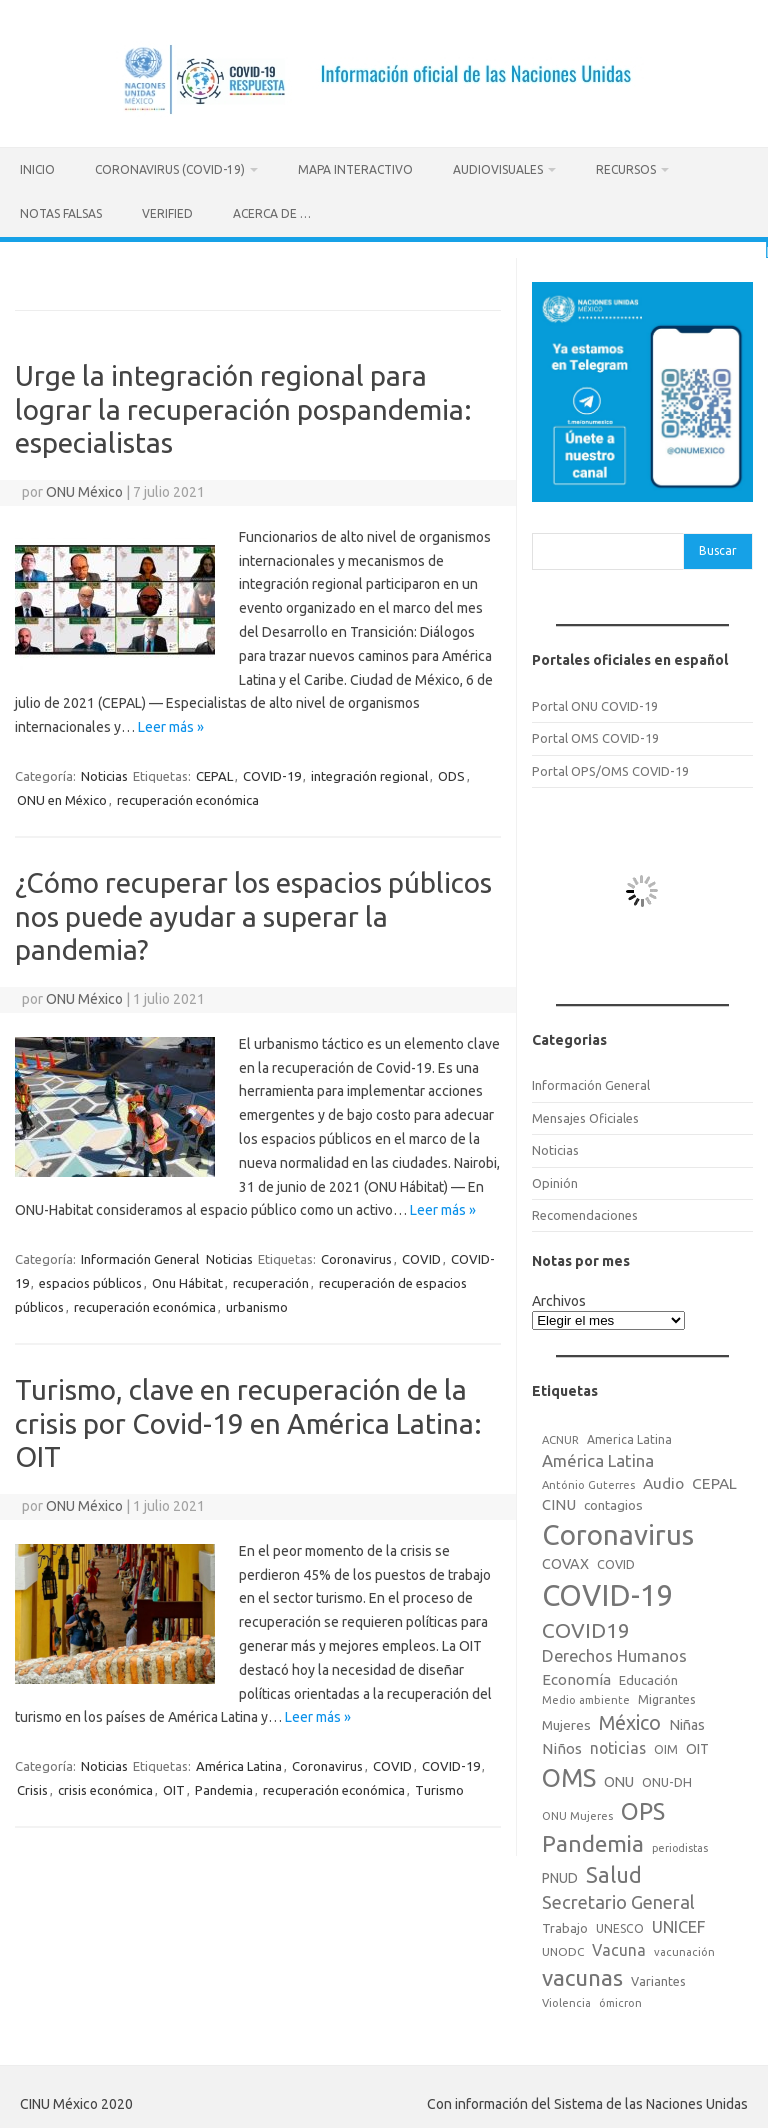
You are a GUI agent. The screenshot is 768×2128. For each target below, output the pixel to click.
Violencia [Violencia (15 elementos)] (566, 2000)
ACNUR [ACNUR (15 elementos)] (560, 1436)
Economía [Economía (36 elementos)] (576, 1675)
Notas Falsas (61, 213)
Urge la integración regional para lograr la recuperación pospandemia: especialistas (243, 405)
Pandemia (224, 1787)
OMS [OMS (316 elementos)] (569, 1774)
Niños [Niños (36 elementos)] (562, 1745)
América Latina (239, 1763)
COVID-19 (272, 772)
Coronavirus (356, 1256)
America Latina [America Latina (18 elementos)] (629, 1435)
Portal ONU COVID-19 (595, 702)
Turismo (439, 1787)
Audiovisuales (498, 169)
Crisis (32, 1787)
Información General (140, 1256)
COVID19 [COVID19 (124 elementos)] (586, 1627)
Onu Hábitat (187, 1280)
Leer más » (171, 724)
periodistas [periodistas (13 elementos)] (680, 1845)
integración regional (369, 772)
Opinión (555, 1179)
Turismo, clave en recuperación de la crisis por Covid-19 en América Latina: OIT (248, 1420)
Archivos (559, 1297)
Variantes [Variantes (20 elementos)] (658, 1977)
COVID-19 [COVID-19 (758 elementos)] (608, 1592)
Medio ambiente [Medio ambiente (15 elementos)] (586, 1697)
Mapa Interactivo (355, 169)
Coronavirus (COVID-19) (170, 169)
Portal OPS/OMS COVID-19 (610, 767)
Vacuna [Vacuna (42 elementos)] (619, 1946)
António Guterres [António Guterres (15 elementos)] (588, 1481)
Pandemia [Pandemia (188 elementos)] (593, 1840)
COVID (421, 1256)
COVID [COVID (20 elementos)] (616, 1561)
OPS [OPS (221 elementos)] (643, 1808)
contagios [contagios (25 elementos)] (613, 1501)
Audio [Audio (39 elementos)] (663, 1479)
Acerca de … (272, 213)
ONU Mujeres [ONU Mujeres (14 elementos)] (577, 1813)
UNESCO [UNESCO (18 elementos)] (620, 1924)
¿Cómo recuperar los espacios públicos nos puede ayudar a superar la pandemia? (253, 912)
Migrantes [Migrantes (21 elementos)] (667, 1696)
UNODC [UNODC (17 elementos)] (563, 1947)
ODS (451, 772)
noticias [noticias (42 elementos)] (618, 1745)
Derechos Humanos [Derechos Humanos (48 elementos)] (614, 1653)
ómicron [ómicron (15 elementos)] (620, 2000)
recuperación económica (188, 796)
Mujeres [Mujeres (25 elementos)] (566, 1721)
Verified (167, 213)
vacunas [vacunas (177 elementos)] (582, 1973)
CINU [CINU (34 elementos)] (559, 1500)
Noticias (104, 772)
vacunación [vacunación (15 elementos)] (684, 1948)
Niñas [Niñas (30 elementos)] (687, 1721)
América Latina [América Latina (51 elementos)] (598, 1457)
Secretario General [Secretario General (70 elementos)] (618, 1899)
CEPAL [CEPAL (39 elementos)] (714, 1479)
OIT (174, 1787)
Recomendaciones (585, 1211)
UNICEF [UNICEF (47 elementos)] (678, 1923)
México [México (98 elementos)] (630, 1719)
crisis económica (105, 1787)
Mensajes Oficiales (585, 1114)
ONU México (84, 488)
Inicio (37, 169)
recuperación (271, 1280)
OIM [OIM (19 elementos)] (666, 1746)
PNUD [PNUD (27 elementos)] (560, 1875)
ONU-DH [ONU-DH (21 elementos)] (667, 1779)
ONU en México (62, 796)
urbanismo (257, 1304)
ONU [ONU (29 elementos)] (619, 1779)
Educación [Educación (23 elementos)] (648, 1676)
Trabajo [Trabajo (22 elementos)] (565, 1924)
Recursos (626, 169)
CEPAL (214, 772)
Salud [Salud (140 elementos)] (614, 1872)
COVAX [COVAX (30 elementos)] (565, 1561)
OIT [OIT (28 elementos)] (697, 1746)
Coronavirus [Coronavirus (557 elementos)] (618, 1531)
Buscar (718, 547)
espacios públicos (90, 1280)
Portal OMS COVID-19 (595, 735)
